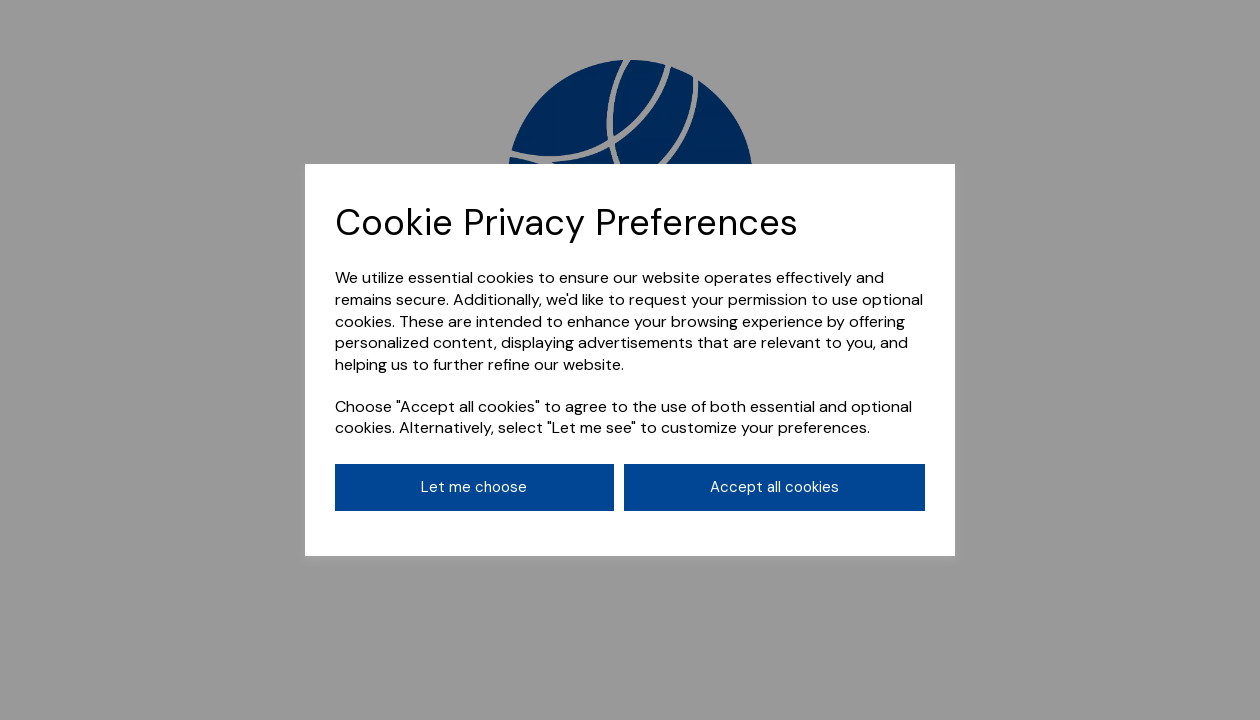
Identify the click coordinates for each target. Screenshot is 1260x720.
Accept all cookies (774, 487)
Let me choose (474, 487)
